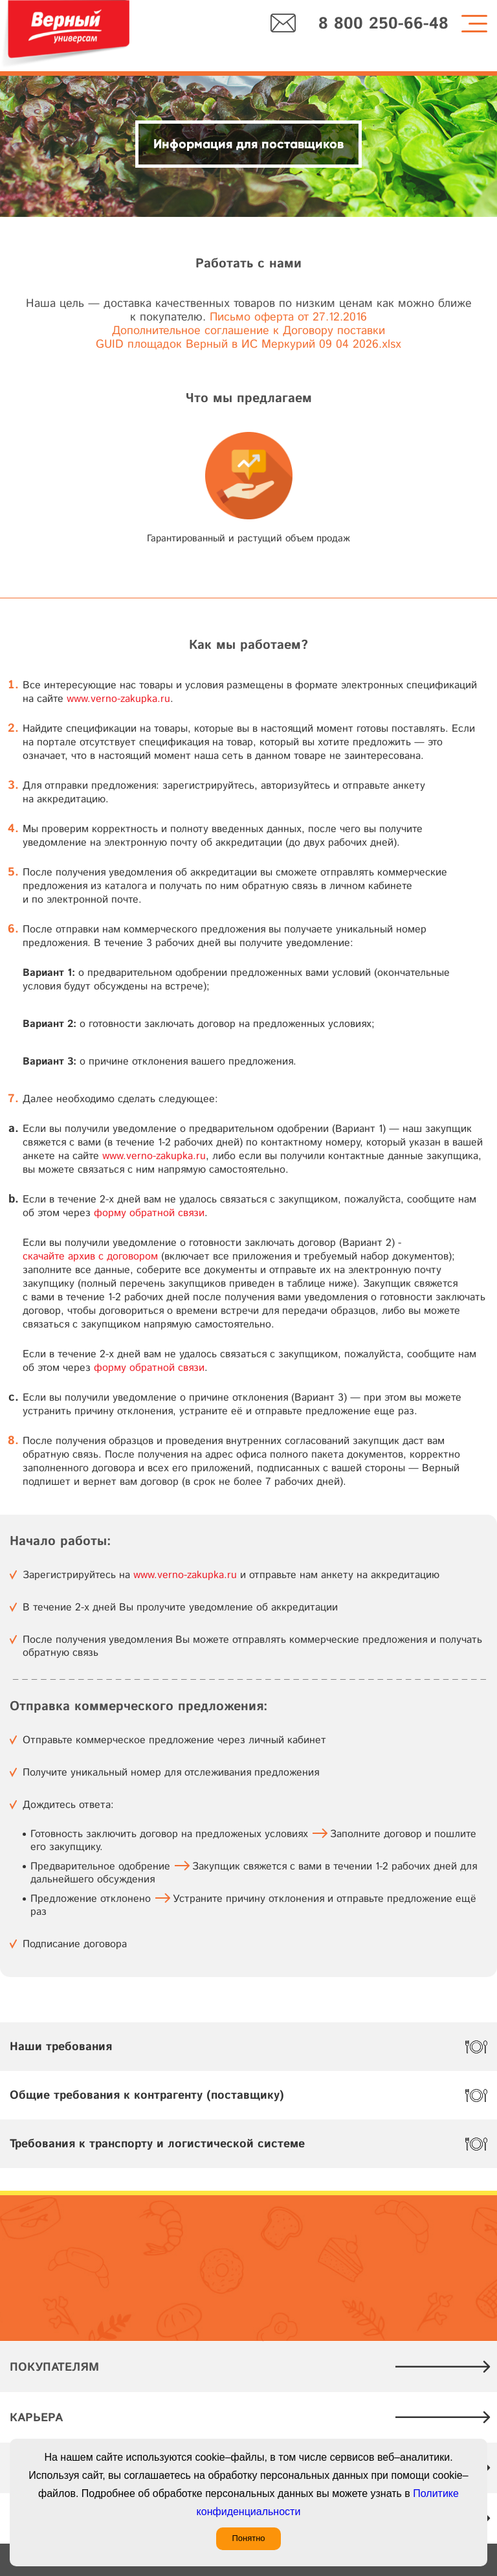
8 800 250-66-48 (383, 24)
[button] (384, 481)
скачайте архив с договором (90, 1256)
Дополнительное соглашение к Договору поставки (248, 331)
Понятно (248, 2538)
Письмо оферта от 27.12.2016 (288, 317)
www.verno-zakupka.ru (118, 699)
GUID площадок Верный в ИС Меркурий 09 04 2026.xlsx (248, 345)
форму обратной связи (149, 1213)
